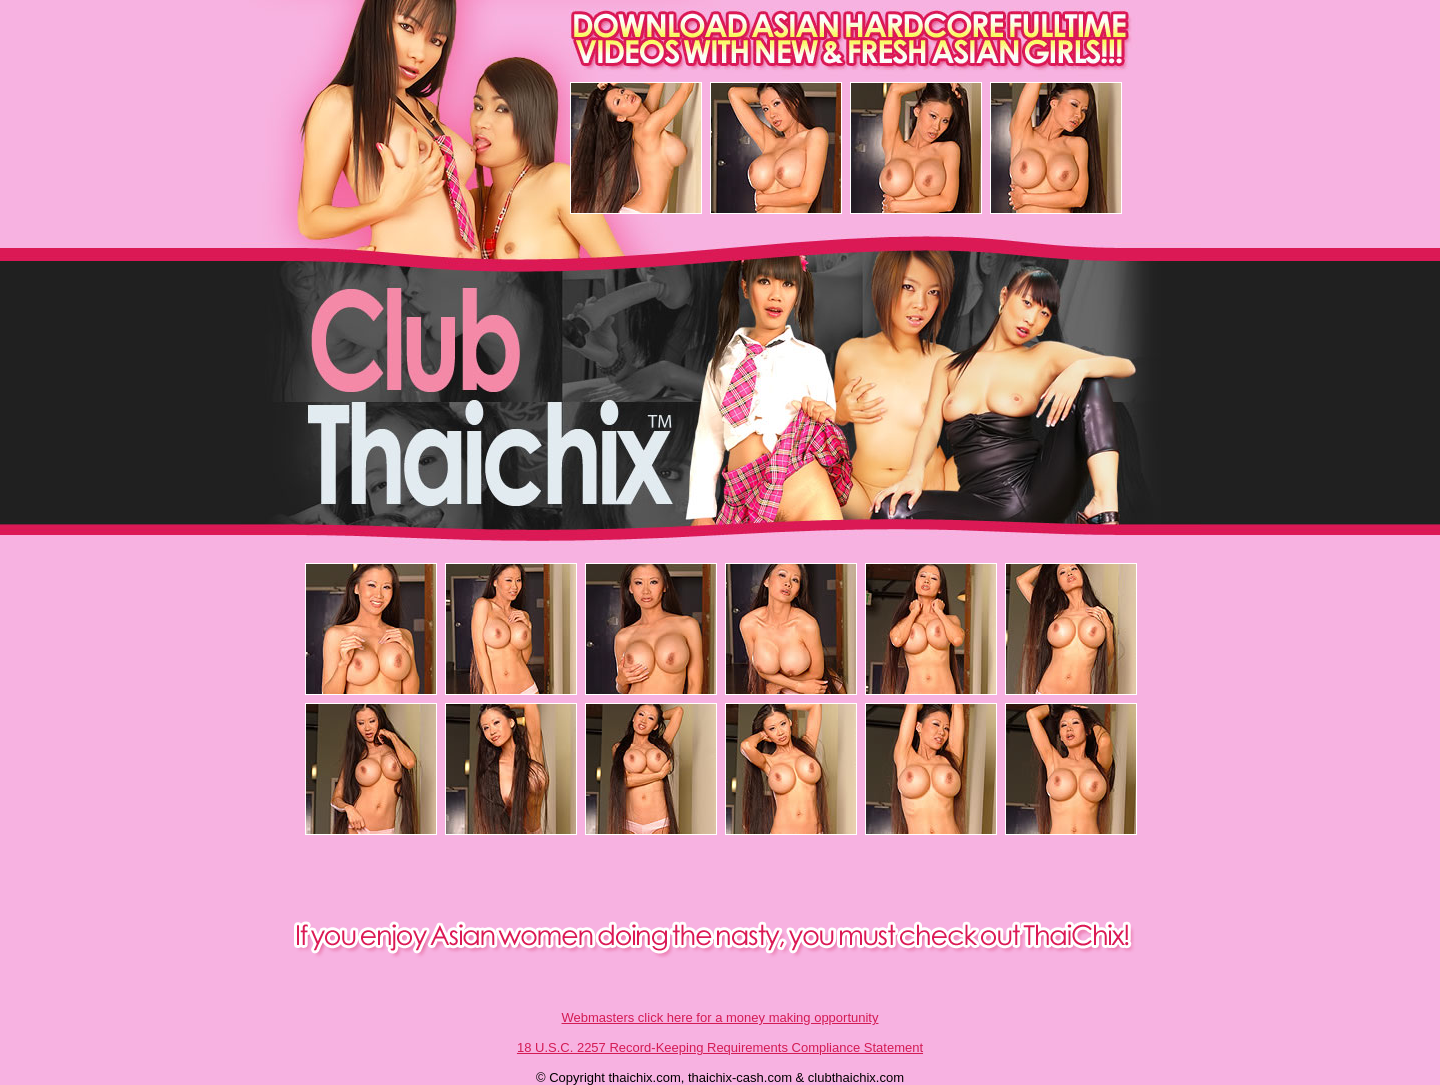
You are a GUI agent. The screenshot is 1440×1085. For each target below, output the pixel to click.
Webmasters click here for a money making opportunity (720, 1017)
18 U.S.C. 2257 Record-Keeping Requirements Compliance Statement (720, 1047)
